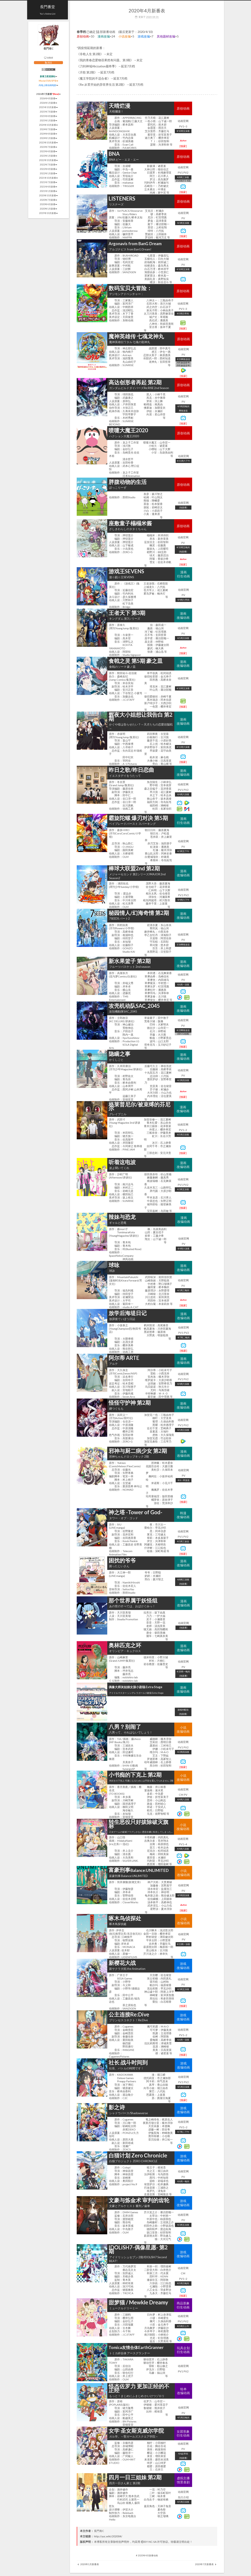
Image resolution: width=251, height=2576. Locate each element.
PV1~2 (183, 1129)
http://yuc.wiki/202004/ (108, 2536)
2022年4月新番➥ (48, 169)
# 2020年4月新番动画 (147, 2555)
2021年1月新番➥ (48, 191)
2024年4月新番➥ (48, 133)
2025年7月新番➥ (48, 111)
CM (181, 1794)
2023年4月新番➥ (48, 151)
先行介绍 (183, 2497)
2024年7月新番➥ (48, 129)
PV (183, 218)
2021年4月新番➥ (48, 186)
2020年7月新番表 (205, 2564)
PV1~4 (183, 1844)
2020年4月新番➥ (48, 204)
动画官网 (183, 120)
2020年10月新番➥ (48, 195)
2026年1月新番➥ (48, 102)
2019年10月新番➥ (48, 213)
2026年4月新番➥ (48, 98)
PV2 (185, 172)
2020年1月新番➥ (48, 208)
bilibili (48, 57)
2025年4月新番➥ (48, 116)
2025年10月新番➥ (48, 107)
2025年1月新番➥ (48, 120)
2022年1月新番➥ (48, 173)
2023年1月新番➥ (48, 155)
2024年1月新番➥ (48, 138)
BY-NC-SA (149, 2541)
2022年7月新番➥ (48, 164)
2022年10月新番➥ (48, 160)
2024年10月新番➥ (48, 125)
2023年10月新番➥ (48, 142)
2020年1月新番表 (88, 2564)
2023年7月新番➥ (48, 147)
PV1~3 (183, 126)
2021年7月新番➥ (48, 182)
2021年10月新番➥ (48, 177)
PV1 (180, 172)
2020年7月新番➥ (48, 200)
